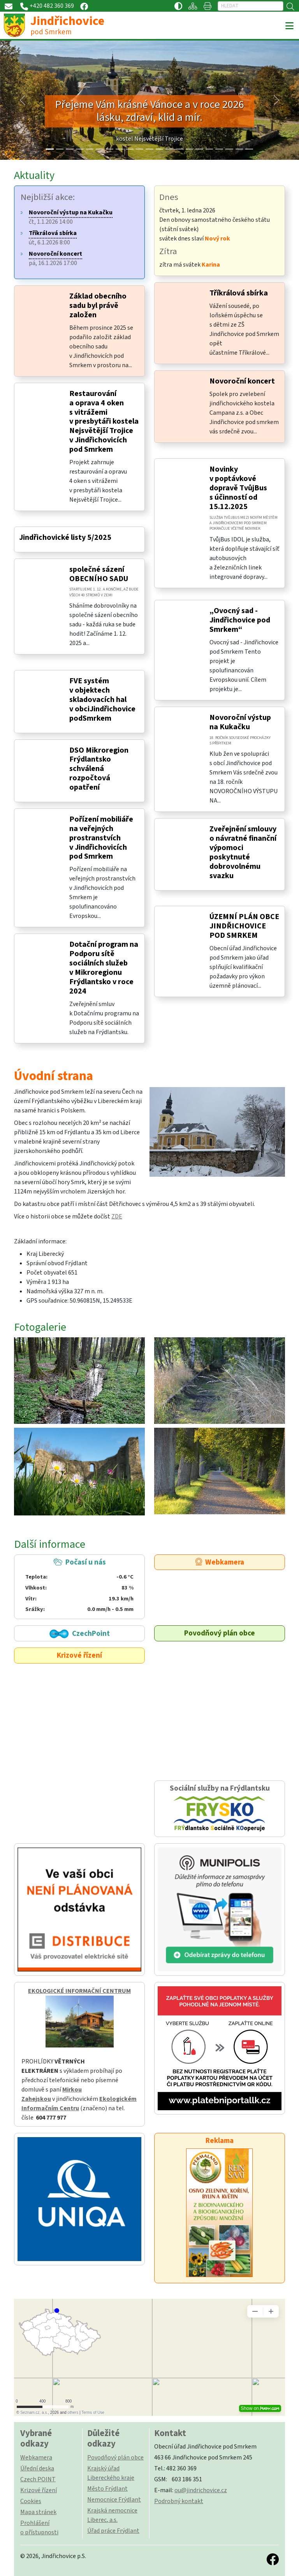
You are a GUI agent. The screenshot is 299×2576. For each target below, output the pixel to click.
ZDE (116, 1216)
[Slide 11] (160, 149)
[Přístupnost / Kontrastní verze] (178, 6)
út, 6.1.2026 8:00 (53, 238)
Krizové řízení (79, 1655)
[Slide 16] (209, 149)
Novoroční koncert (242, 381)
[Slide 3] (80, 149)
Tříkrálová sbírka (238, 293)
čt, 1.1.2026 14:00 (71, 217)
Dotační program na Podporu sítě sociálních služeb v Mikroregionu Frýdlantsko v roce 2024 (103, 967)
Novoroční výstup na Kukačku (240, 722)
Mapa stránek (38, 2512)
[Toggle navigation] (289, 26)
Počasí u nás (79, 1586)
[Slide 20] (249, 149)
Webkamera (219, 1562)
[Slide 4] (90, 149)
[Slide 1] (60, 149)
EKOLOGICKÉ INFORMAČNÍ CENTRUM (79, 1991)
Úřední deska (37, 2468)
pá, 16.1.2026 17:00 (55, 258)
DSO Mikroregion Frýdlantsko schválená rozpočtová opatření (98, 769)
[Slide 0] (50, 149)
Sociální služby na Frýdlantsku (219, 1809)
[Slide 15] (199, 149)
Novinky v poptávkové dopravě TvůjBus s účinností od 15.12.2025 (238, 488)
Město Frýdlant (107, 2488)
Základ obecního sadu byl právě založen (98, 305)
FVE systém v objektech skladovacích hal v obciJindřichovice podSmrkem (102, 699)
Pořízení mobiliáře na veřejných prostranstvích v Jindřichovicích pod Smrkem (101, 838)
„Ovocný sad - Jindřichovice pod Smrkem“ (239, 620)
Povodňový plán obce (219, 1633)
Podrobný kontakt (178, 2501)
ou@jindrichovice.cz (200, 2490)
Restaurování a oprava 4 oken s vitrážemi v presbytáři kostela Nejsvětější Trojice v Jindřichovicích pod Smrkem (104, 421)
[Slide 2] (70, 149)
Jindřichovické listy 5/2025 (65, 537)
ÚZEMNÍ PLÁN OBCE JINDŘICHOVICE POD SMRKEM (244, 926)
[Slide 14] (189, 149)
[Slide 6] (110, 149)
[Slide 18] (229, 149)
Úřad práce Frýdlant (113, 2530)
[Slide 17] (219, 149)
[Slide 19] (239, 149)
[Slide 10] (149, 149)
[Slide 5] (100, 149)
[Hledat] (250, 6)
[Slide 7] (119, 149)
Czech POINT (38, 2479)
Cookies (30, 2501)
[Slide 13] (179, 149)
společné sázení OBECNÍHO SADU (98, 574)
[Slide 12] (169, 149)
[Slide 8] (130, 149)
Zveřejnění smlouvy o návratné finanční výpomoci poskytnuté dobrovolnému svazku (242, 852)
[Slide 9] (140, 149)
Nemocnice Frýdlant (114, 2499)
